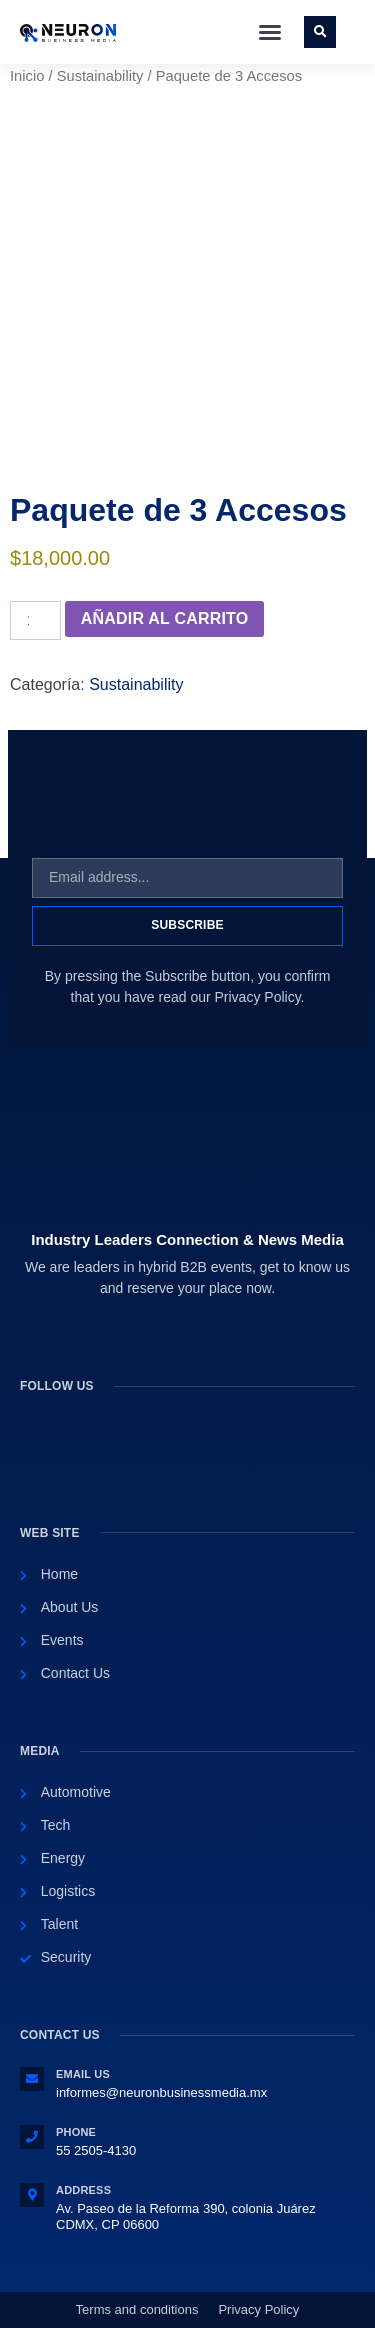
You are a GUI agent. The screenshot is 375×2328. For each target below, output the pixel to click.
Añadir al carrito (165, 618)
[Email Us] (32, 2079)
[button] (270, 32)
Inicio (27, 76)
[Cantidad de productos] (35, 620)
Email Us (83, 2074)
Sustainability (100, 76)
